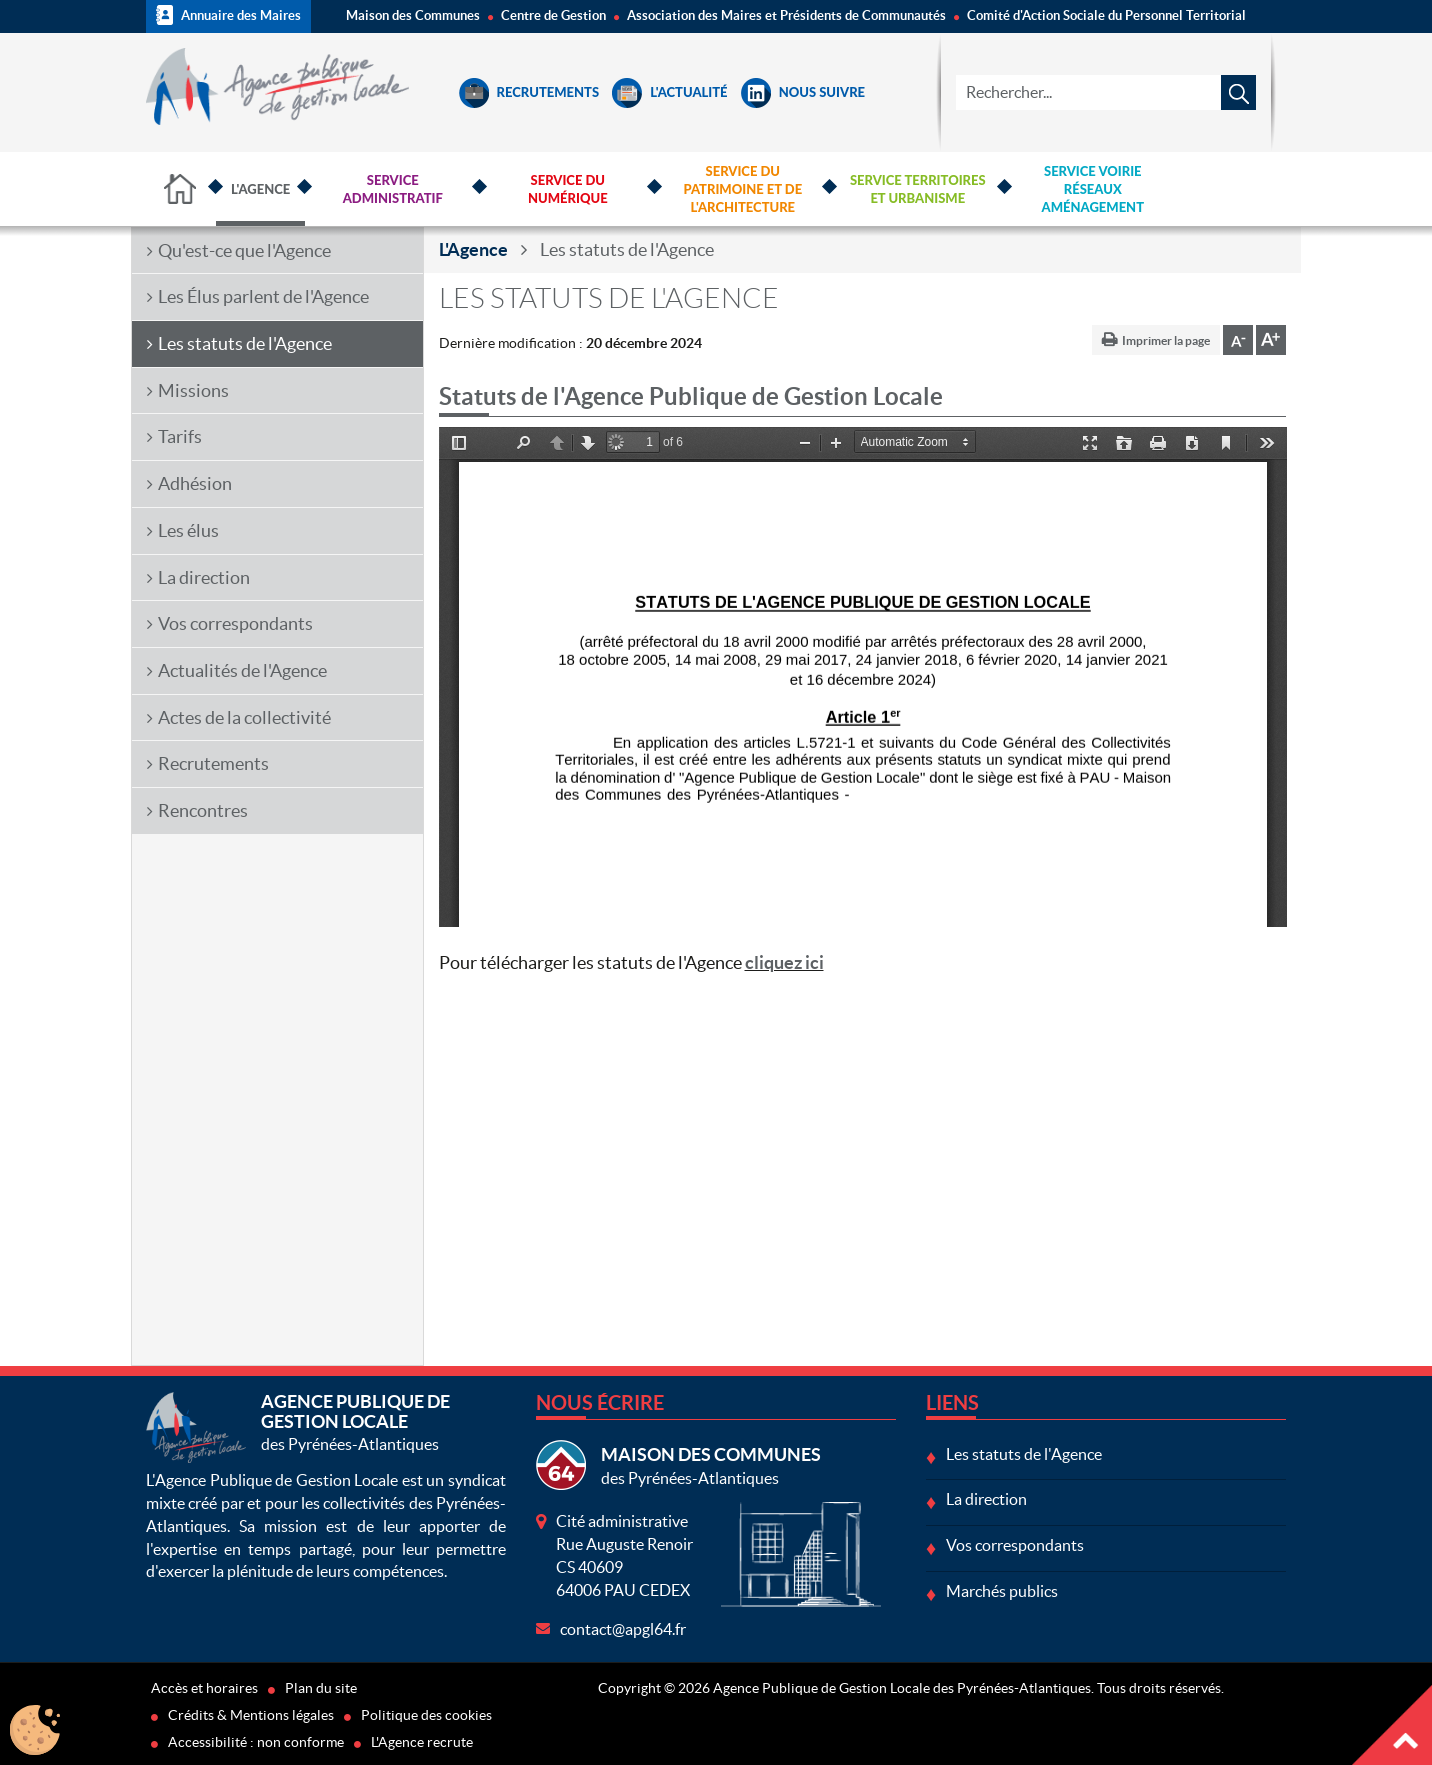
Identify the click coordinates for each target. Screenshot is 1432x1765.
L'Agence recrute (422, 1742)
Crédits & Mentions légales (251, 1715)
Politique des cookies (426, 1715)
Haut (1392, 1725)
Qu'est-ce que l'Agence (244, 250)
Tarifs (180, 436)
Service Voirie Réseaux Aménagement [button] (1093, 189)
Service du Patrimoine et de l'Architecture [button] (742, 189)
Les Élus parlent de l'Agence (263, 296)
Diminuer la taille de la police (1238, 340)
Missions (193, 390)
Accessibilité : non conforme (256, 1742)
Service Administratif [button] (393, 189)
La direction (204, 577)
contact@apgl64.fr (623, 1629)
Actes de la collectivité (244, 717)
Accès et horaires (204, 1688)
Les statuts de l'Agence (245, 343)
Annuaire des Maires (228, 15)
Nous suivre (803, 92)
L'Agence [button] (260, 189)
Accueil (181, 189)
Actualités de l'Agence (242, 670)
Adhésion (195, 483)
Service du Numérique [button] (568, 189)
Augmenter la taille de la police (1271, 340)
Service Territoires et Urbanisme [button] (918, 189)
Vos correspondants (235, 623)
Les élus (188, 530)
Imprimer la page (1166, 340)
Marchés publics (1002, 1591)
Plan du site (321, 1688)
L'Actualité (669, 92)
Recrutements (529, 92)
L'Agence (473, 249)
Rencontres (203, 810)
